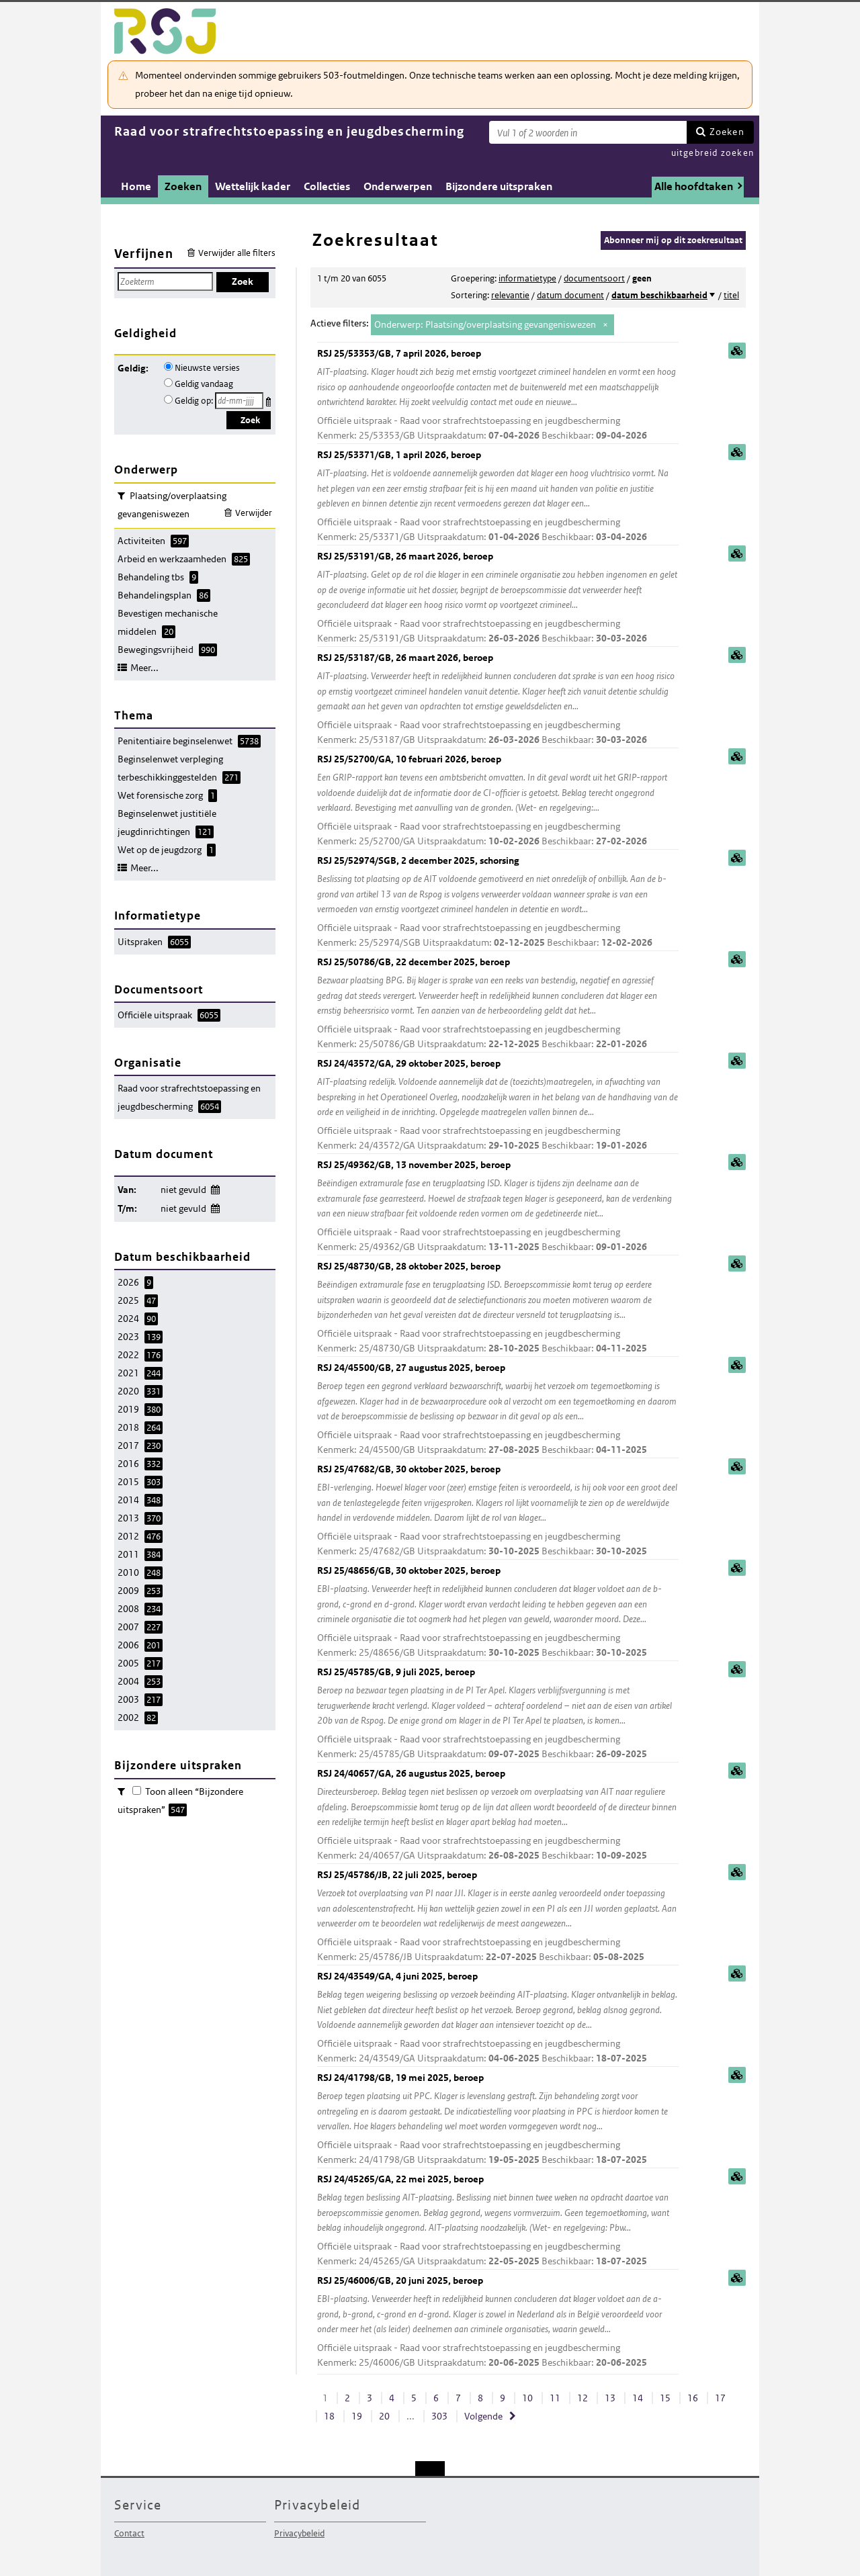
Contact (129, 2533)
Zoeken (727, 132)
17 (720, 2398)
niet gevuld (183, 1190)
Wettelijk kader (252, 186)
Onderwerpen (397, 186)
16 (692, 2398)
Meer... (144, 668)
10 (527, 2398)
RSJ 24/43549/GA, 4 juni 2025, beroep (498, 2018)
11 (555, 2398)
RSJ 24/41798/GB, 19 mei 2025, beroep (498, 2120)
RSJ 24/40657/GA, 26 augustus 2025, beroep (498, 1815)
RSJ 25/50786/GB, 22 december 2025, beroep (498, 1004)
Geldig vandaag (204, 384)
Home (136, 186)
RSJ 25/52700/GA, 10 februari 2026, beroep (498, 801)
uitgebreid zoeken (712, 153)
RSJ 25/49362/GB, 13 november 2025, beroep (498, 1207)
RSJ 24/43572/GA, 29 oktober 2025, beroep (498, 1105)
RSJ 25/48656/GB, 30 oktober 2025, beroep (498, 1612)
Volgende (483, 2416)
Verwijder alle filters (236, 253)
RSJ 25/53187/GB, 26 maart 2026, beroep (498, 700)
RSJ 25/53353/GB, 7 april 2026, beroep (498, 395)
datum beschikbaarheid (659, 295)
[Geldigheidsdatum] (239, 400)
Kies (269, 399)
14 (637, 2398)
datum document (570, 295)
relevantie (510, 295)
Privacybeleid (299, 2533)
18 (329, 2416)
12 (582, 2398)
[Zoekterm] (588, 132)
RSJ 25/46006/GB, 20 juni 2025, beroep (498, 2322)
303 (439, 2416)
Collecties (327, 186)
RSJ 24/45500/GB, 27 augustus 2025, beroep (498, 1410)
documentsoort (594, 278)
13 (610, 2398)
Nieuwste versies (207, 367)
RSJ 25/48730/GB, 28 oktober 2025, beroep (498, 1308)
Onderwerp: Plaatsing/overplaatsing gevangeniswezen (485, 324)
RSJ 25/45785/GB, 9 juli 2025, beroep (498, 1714)
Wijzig (214, 1187)
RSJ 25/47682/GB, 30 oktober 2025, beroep (498, 1511)
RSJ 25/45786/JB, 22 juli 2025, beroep (498, 1917)
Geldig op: (194, 400)
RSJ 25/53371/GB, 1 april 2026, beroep (498, 497)
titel (731, 295)
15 (665, 2398)
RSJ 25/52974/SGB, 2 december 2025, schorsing (498, 902)
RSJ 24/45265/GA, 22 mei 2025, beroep (498, 2221)
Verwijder (253, 513)
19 (356, 2416)
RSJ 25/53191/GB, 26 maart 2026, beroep (498, 598)
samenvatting (737, 351)
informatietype (527, 278)
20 (384, 2416)
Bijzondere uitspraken (498, 186)
